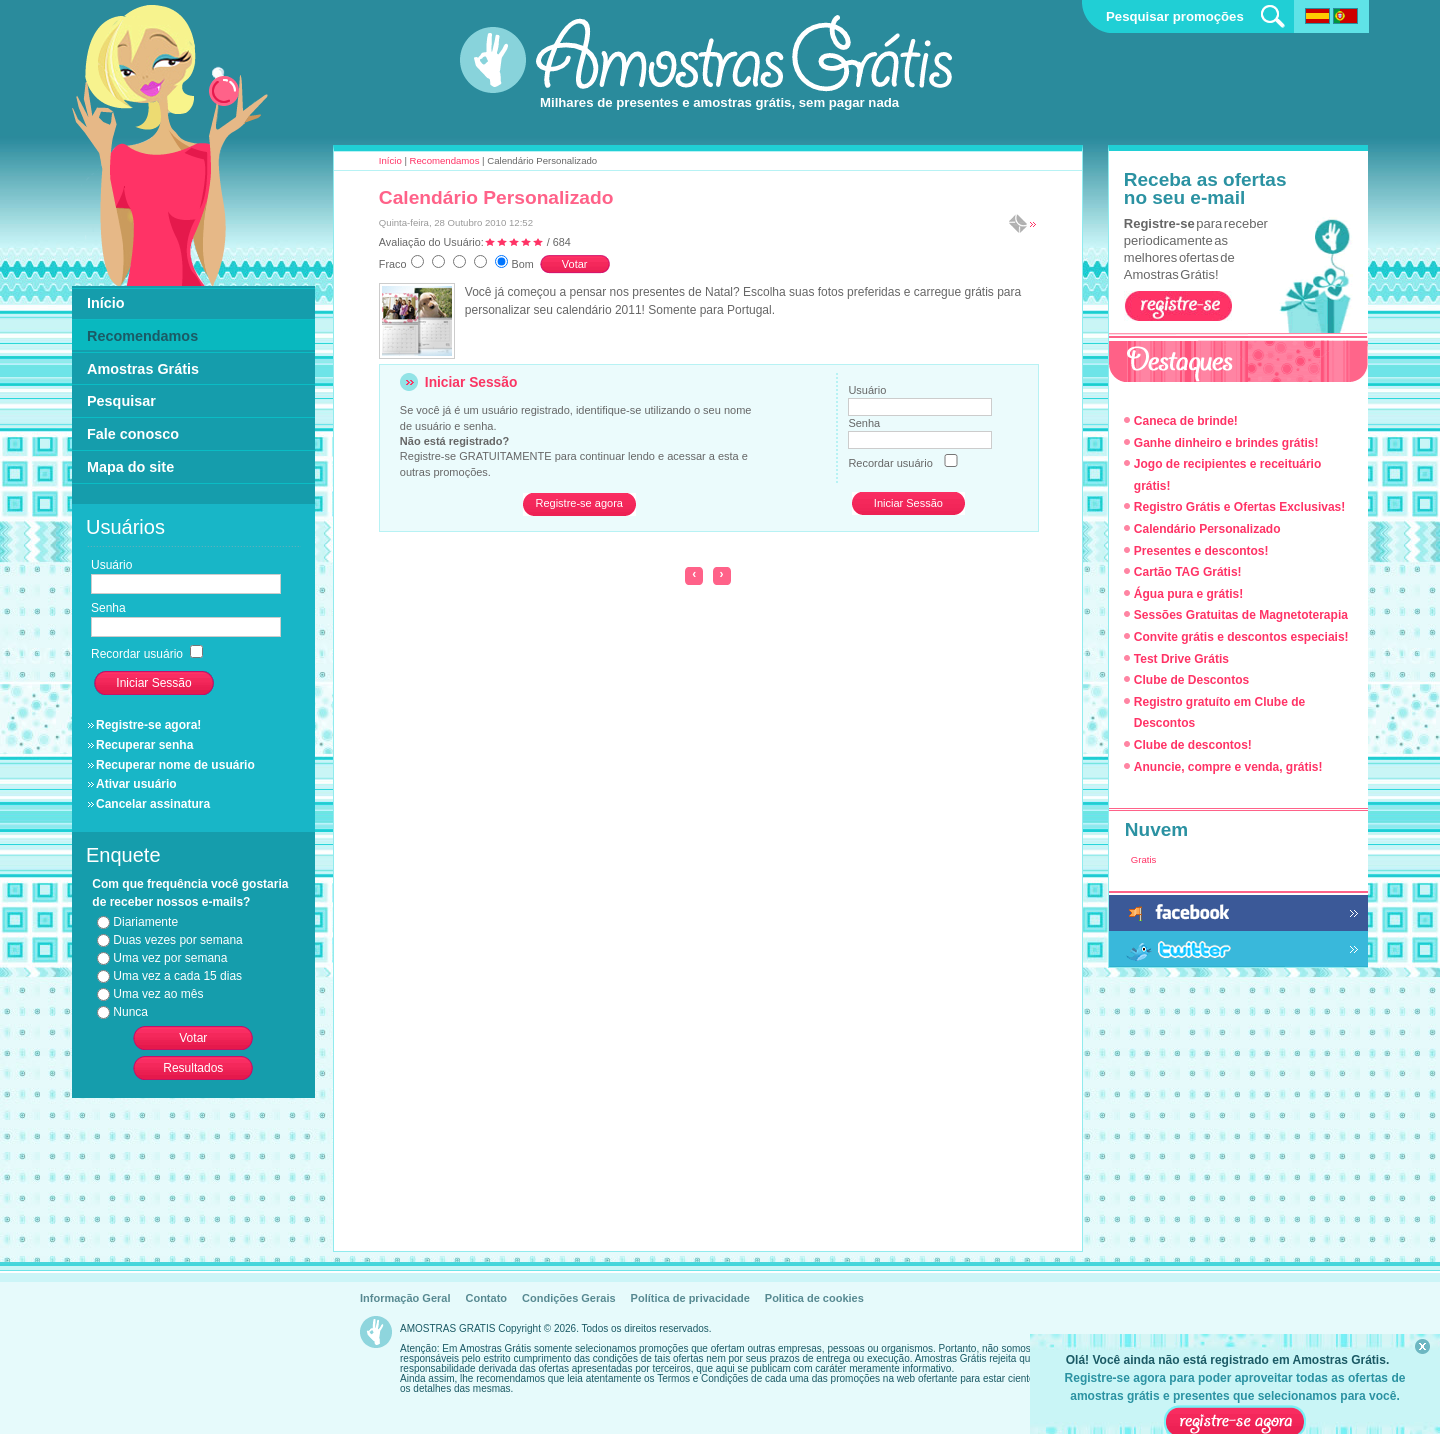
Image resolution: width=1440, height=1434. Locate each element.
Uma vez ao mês (158, 994)
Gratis (1144, 859)
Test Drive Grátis (1181, 659)
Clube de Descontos (1191, 680)
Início (390, 160)
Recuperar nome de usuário (175, 765)
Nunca (130, 1012)
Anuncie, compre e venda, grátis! (1228, 767)
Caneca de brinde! (1186, 421)
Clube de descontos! (1193, 745)
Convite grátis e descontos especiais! (1241, 637)
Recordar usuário (890, 463)
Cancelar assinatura (153, 804)
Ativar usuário (136, 784)
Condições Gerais (569, 1298)
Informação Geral (405, 1298)
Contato (486, 1298)
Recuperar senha (144, 745)
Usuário (867, 390)
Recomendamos (445, 160)
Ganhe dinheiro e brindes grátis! (1226, 443)
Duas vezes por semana (177, 940)
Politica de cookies (814, 1298)
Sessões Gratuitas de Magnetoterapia (1241, 615)
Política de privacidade (690, 1298)
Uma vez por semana (170, 958)
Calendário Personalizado (496, 197)
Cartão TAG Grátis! (1188, 572)
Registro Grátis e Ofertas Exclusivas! (1239, 507)
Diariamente (145, 922)
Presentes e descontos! (1201, 551)
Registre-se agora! (148, 725)
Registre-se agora (578, 503)
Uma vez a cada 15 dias (177, 976)
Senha (864, 423)
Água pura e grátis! (1188, 594)
